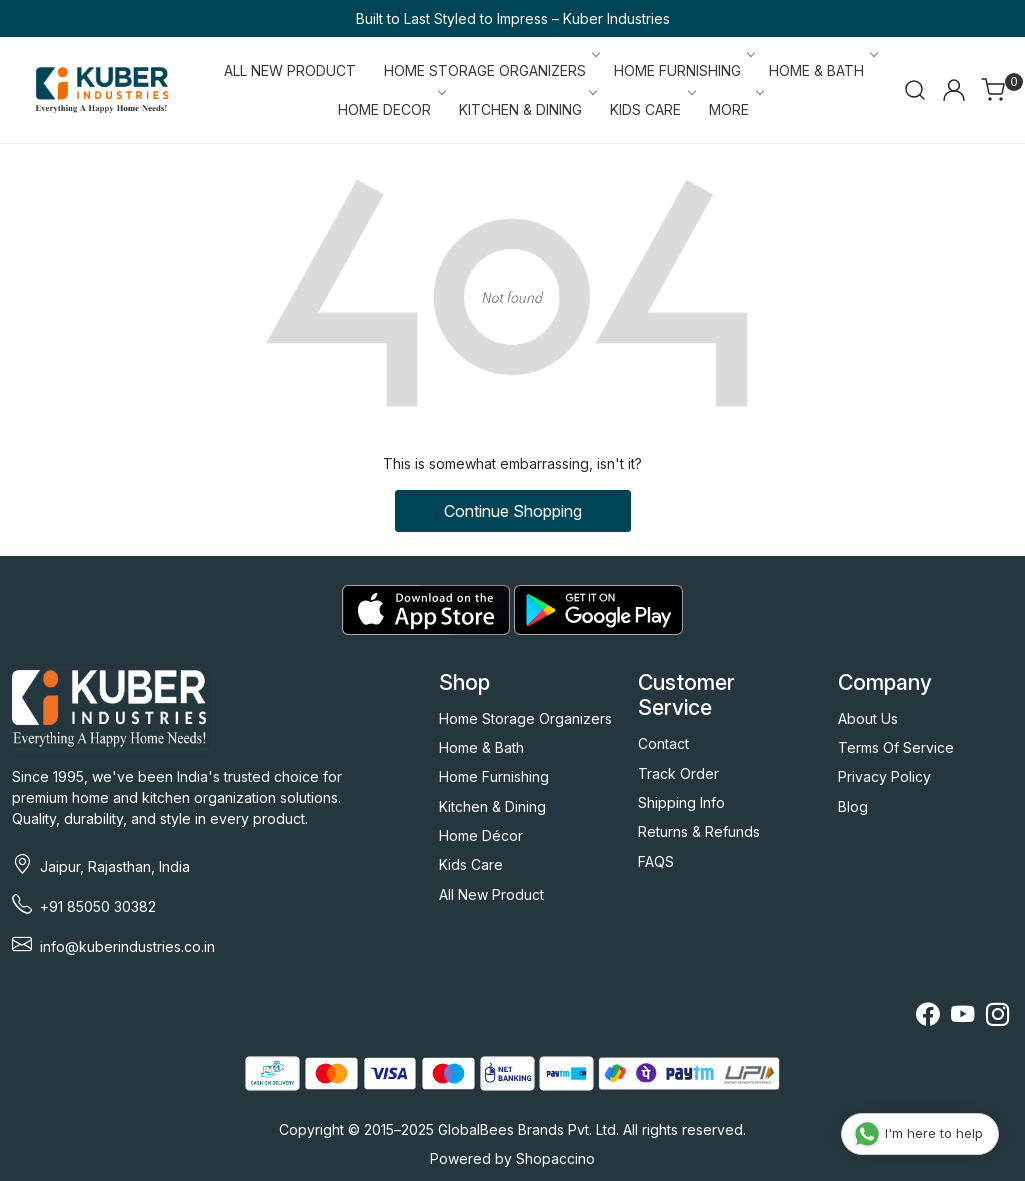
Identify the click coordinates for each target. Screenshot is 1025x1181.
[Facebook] (927, 1017)
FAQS (656, 861)
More (735, 109)
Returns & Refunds (699, 831)
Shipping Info (681, 802)
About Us (868, 718)
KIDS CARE (651, 109)
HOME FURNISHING (683, 70)
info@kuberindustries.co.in (127, 946)
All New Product (491, 894)
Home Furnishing (494, 776)
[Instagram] (997, 1017)
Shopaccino (555, 1158)
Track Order (678, 773)
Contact (663, 743)
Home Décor (481, 835)
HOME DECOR (390, 109)
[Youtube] (962, 1017)
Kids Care (471, 864)
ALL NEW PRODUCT (290, 70)
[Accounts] (954, 90)
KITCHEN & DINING (526, 109)
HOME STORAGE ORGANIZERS (491, 70)
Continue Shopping (513, 511)
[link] (915, 90)
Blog (853, 806)
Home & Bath (481, 747)
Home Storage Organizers (525, 718)
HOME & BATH (822, 70)
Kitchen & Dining (492, 806)
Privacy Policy (884, 776)
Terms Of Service (896, 747)
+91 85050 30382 (98, 906)
